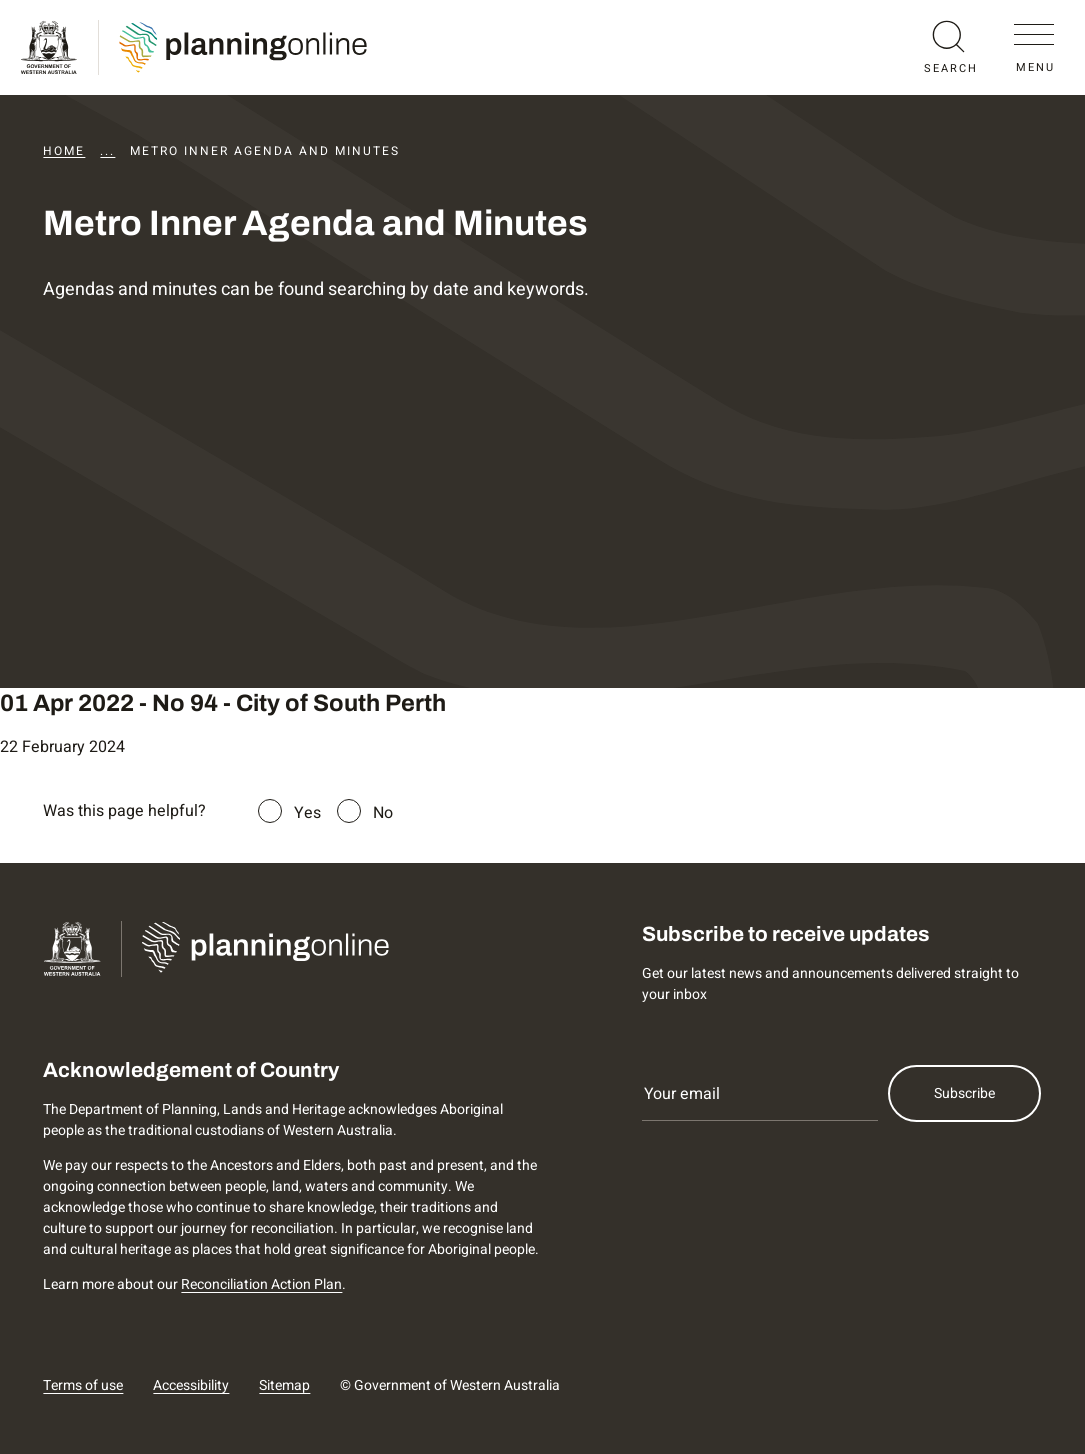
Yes (307, 813)
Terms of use (83, 1385)
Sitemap (284, 1385)
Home (64, 151)
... (107, 151)
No (383, 813)
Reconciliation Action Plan (261, 1284)
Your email (682, 1094)
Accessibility (191, 1385)
